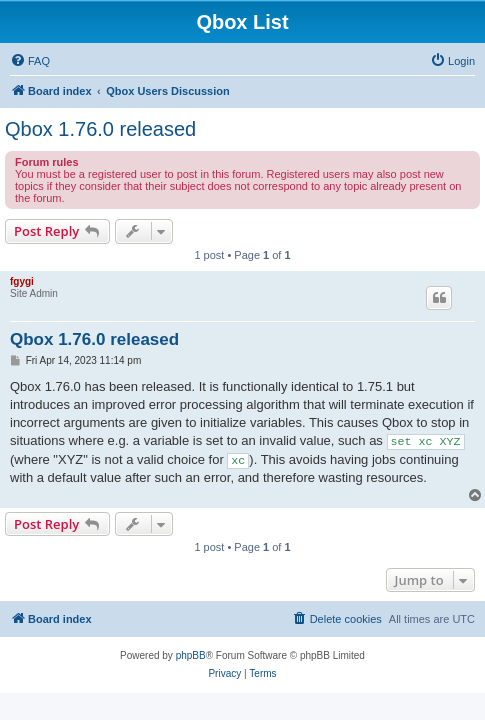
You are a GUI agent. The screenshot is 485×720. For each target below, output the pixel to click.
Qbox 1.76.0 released (100, 129)
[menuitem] (30, 61)
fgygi (22, 281)
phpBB (191, 655)
